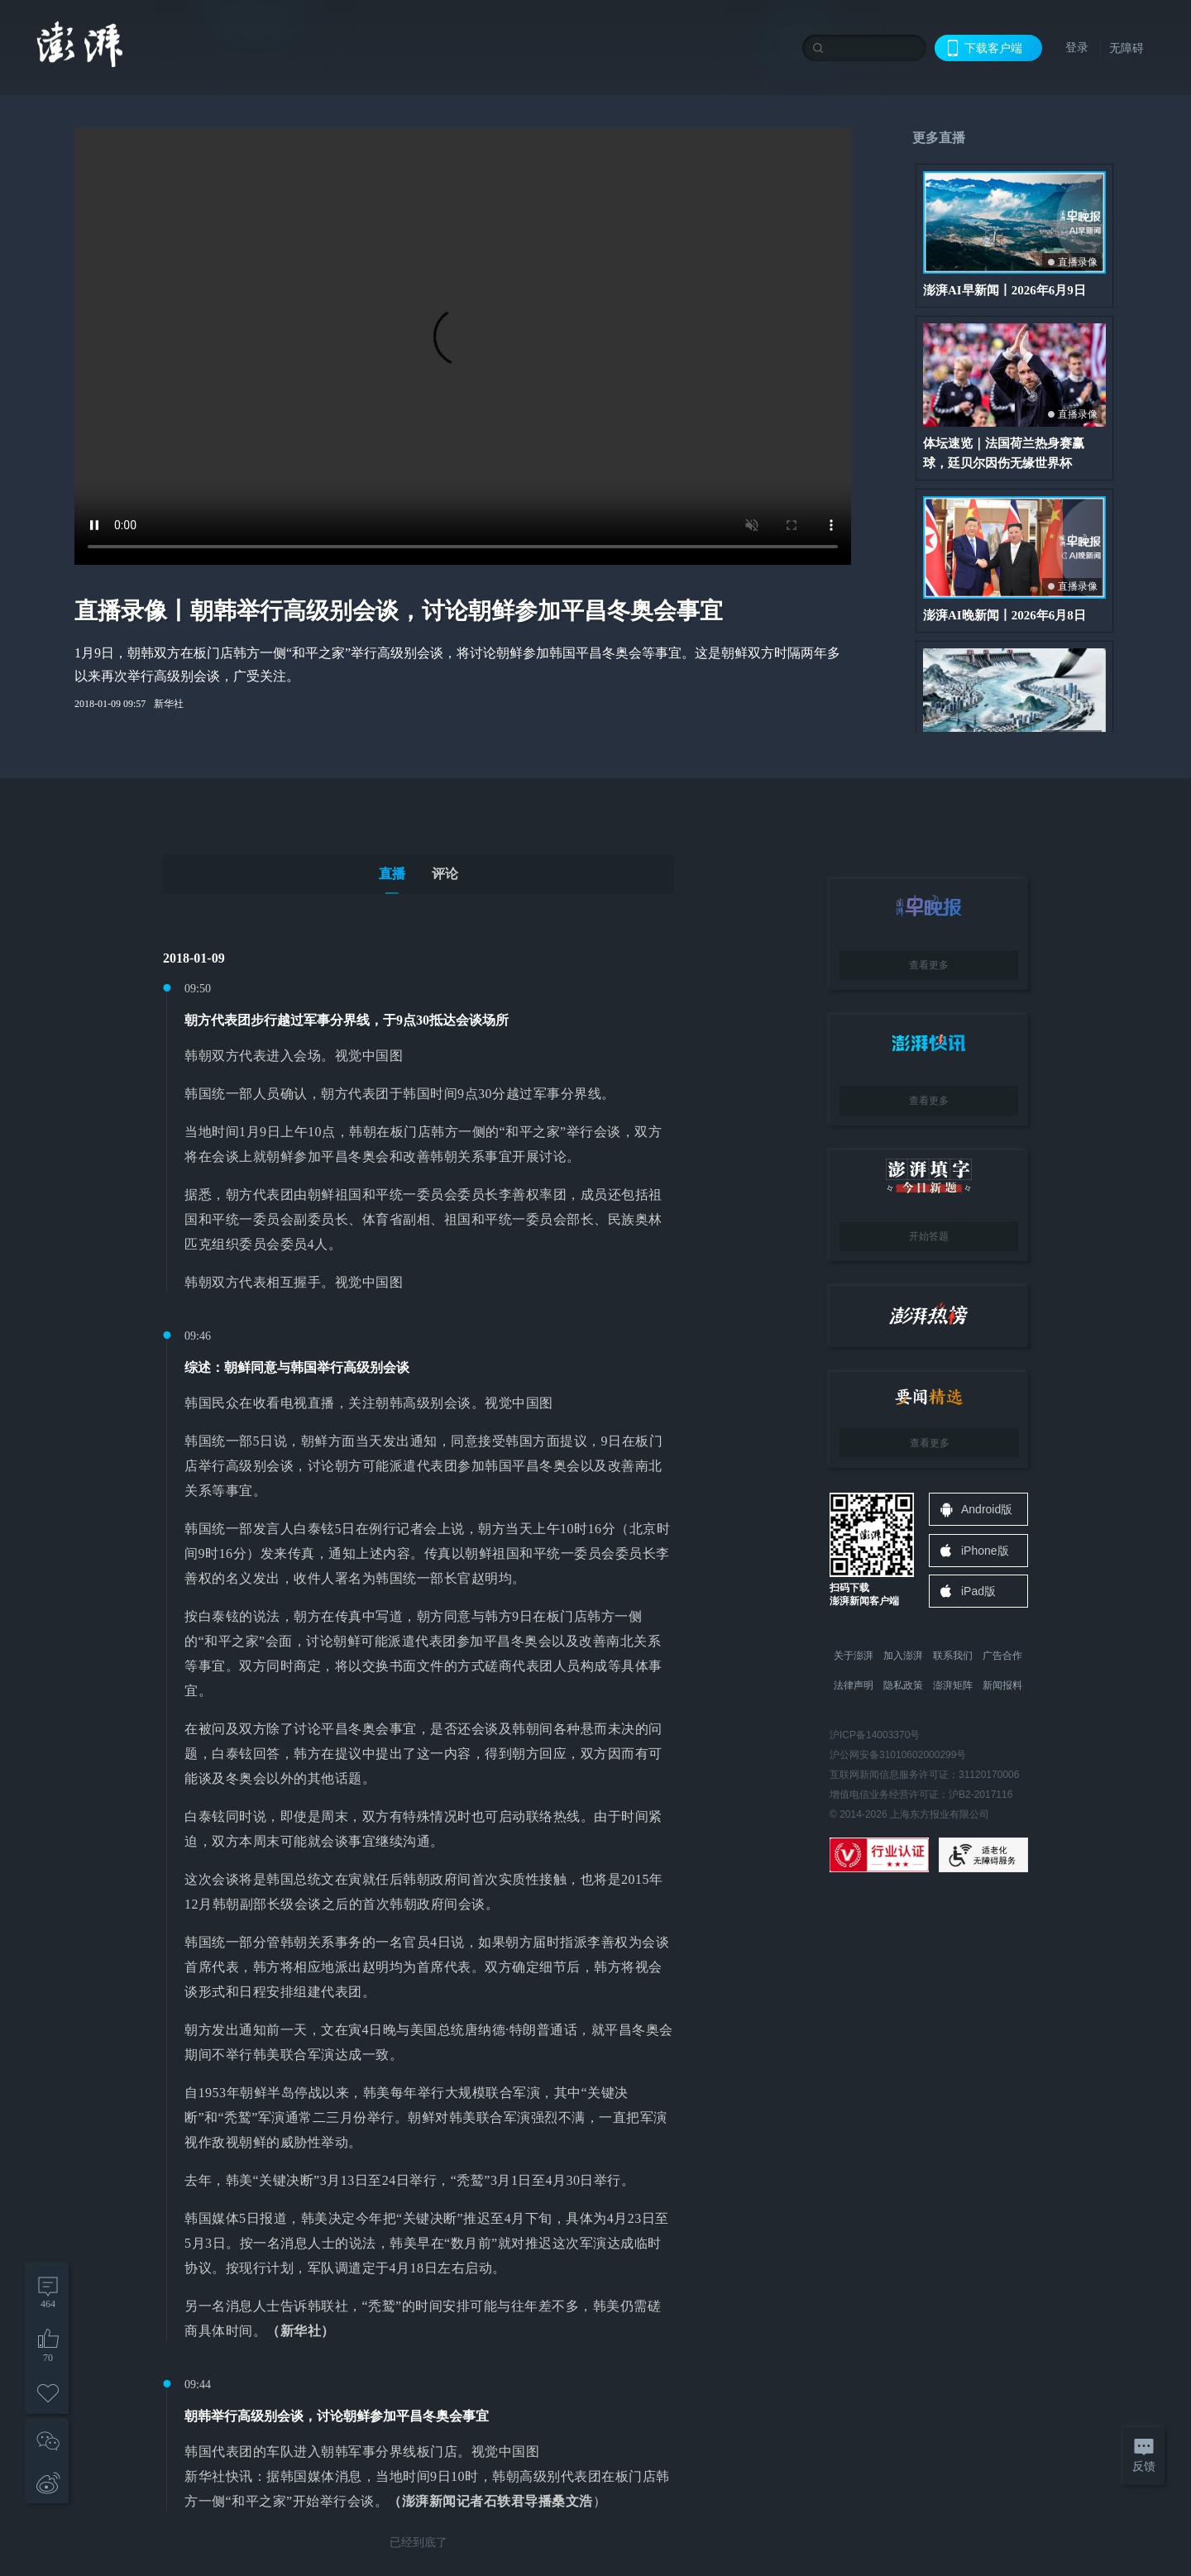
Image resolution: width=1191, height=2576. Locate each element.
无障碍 (1126, 48)
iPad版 (978, 1591)
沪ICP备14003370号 (875, 1735)
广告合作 (1002, 1655)
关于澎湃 (853, 1655)
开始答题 (929, 1236)
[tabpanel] (418, 1750)
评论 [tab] (445, 874)
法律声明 (853, 1685)
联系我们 (953, 1655)
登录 (1076, 47)
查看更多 (929, 965)
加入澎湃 (903, 1655)
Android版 (986, 1509)
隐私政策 (903, 1685)
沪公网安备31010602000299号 (898, 1755)
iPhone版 (985, 1550)
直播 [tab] (392, 874)
